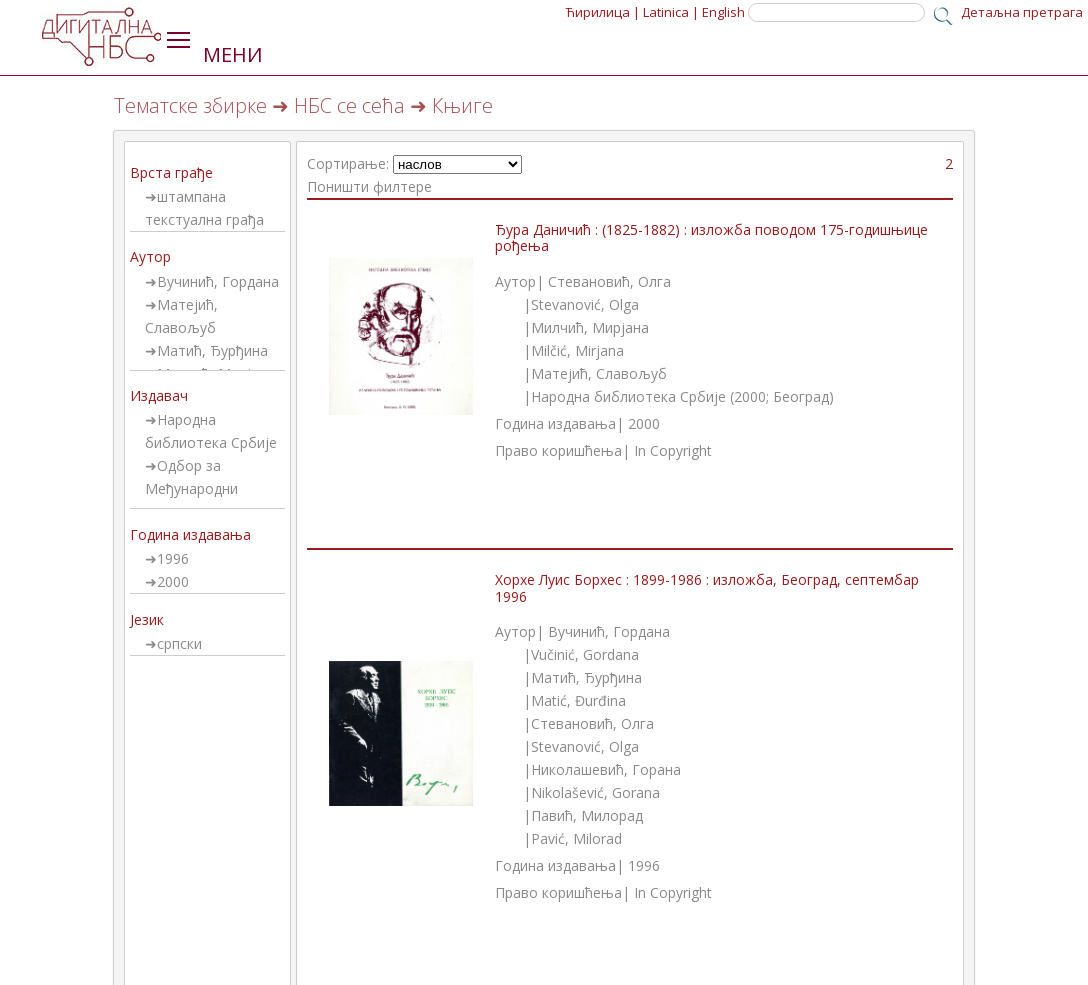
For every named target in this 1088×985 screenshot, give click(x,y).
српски (179, 643)
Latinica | (671, 12)
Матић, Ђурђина (212, 350)
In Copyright (673, 450)
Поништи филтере (369, 186)
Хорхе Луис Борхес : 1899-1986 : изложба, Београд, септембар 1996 (707, 588)
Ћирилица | (603, 12)
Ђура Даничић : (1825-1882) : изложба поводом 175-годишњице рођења (711, 238)
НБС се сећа (349, 105)
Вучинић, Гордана (218, 281)
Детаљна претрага (1022, 12)
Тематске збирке (190, 105)
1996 (173, 558)
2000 (173, 581)
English (723, 12)
